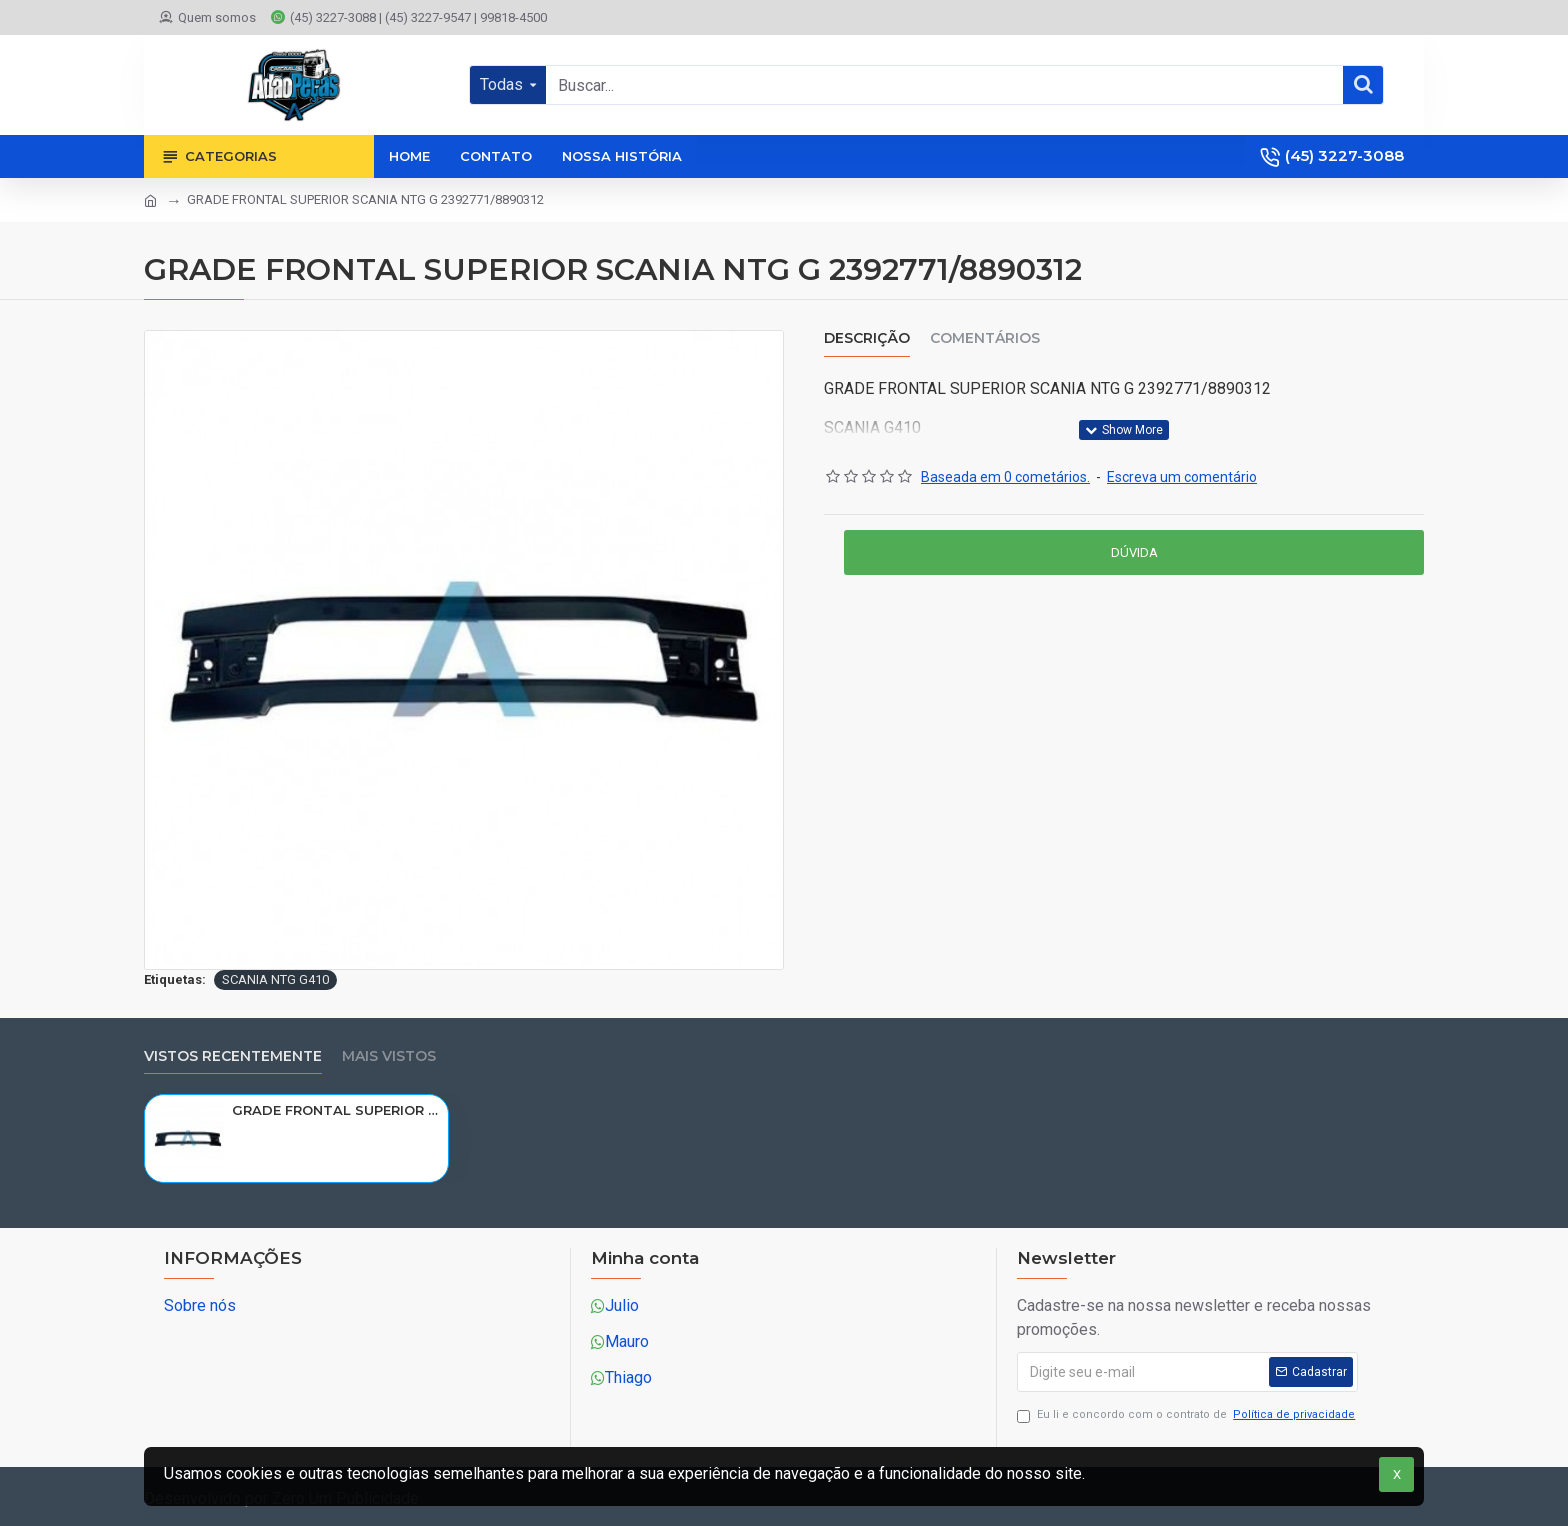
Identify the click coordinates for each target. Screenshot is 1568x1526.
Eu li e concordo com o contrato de (1187, 1415)
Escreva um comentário (1182, 477)
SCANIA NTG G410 (275, 979)
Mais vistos (389, 1056)
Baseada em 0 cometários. (1005, 477)
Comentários (985, 338)
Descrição (867, 338)
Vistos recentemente (233, 1056)
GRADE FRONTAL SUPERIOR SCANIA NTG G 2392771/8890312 (336, 1110)
